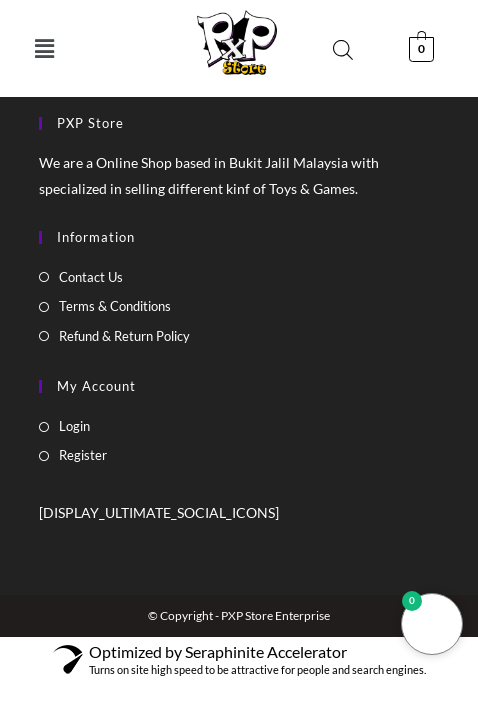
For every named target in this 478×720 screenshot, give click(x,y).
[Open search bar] (343, 49)
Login (74, 426)
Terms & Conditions (115, 306)
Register (83, 455)
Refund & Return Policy (124, 336)
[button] (45, 48)
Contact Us (91, 277)
